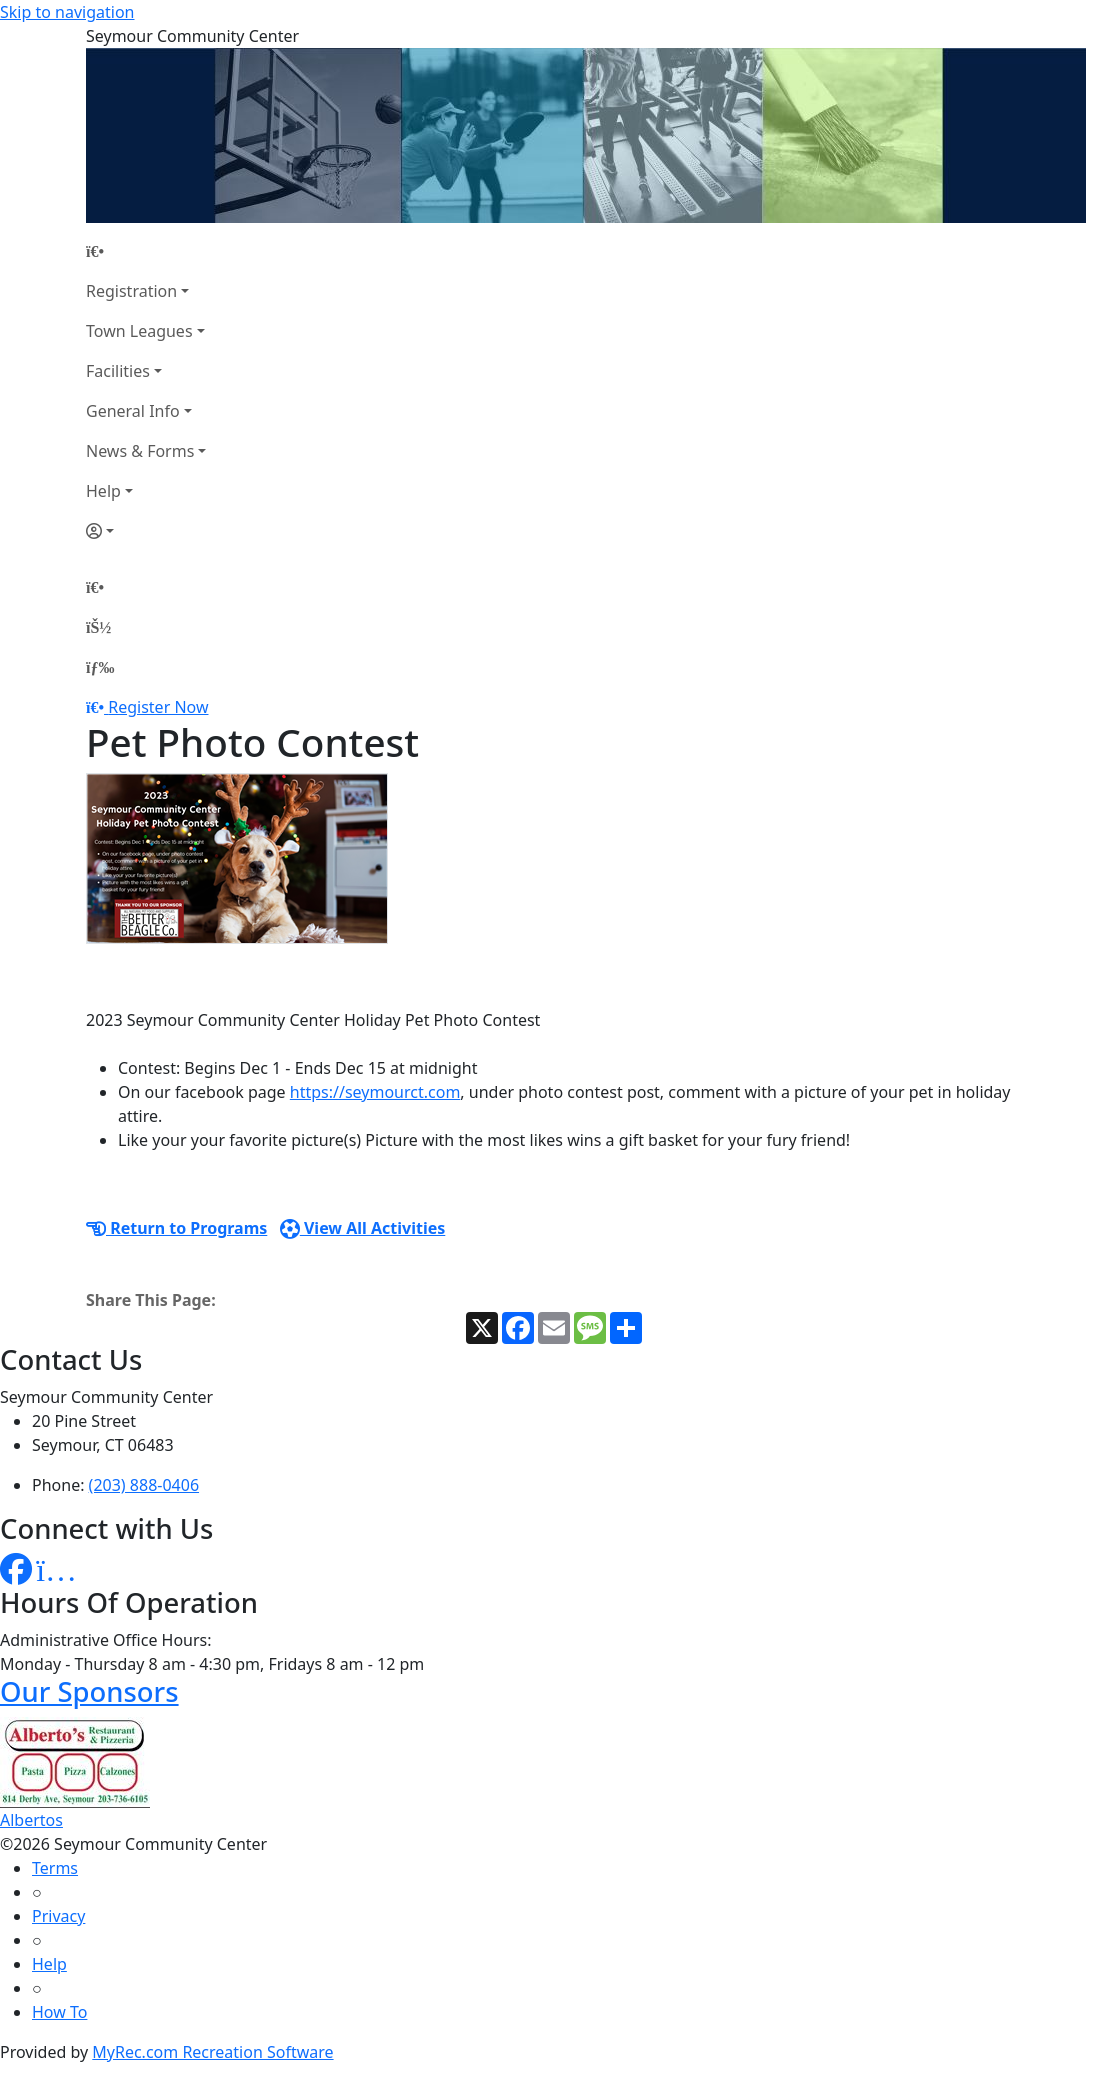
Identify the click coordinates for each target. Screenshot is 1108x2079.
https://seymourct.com (375, 1092)
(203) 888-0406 (144, 1485)
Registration (131, 291)
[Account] (146, 531)
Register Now (158, 707)
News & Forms (140, 451)
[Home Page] (146, 251)
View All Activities (363, 1228)
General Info (133, 411)
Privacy (58, 1916)
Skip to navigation (67, 12)
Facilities (118, 371)
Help (103, 491)
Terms (55, 1868)
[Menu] (100, 667)
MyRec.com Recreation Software (212, 2052)
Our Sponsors (89, 1691)
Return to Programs (176, 1228)
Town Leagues (139, 331)
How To (59, 2012)
